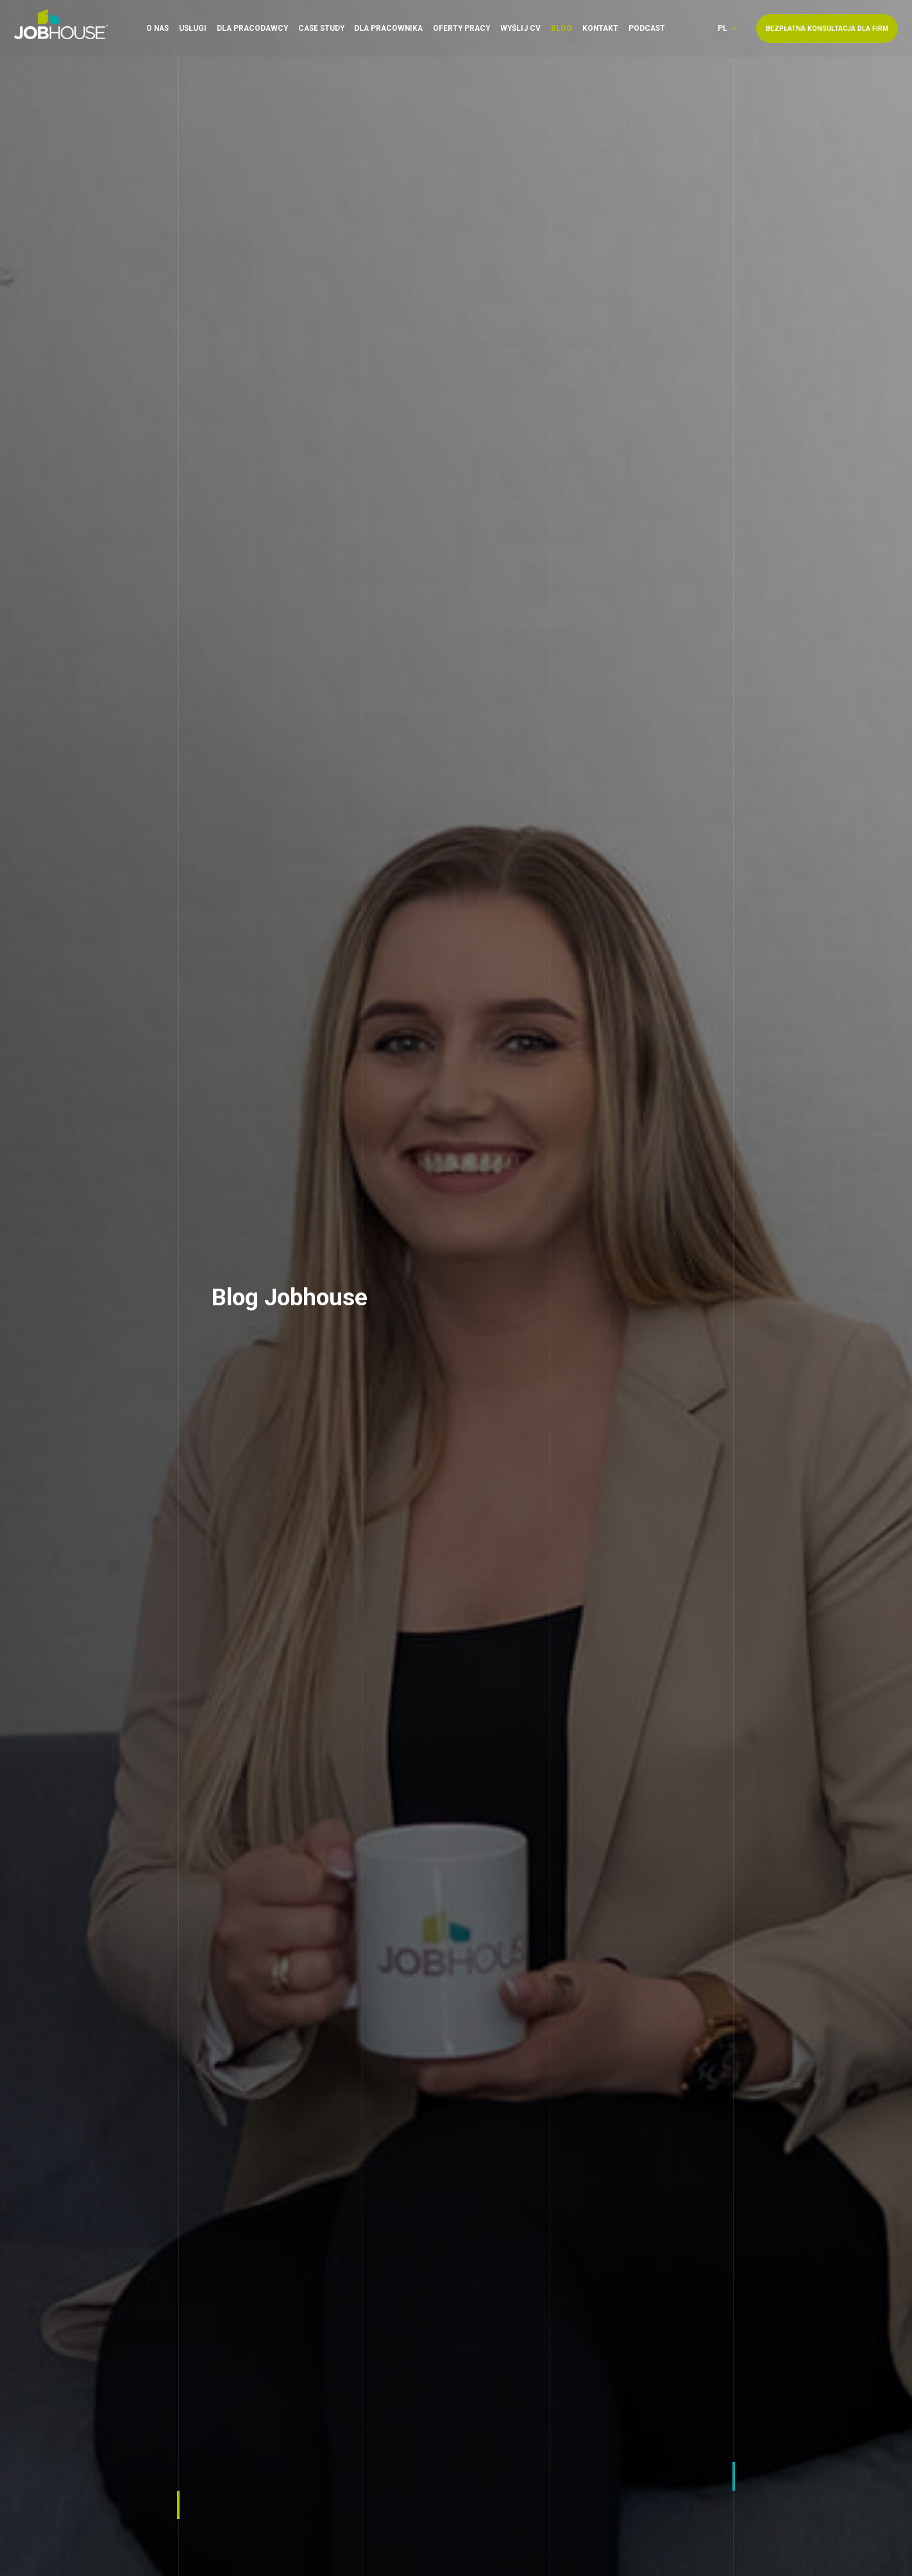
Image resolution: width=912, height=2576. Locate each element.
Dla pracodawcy (252, 26)
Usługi (193, 26)
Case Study (321, 26)
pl (722, 27)
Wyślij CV (520, 26)
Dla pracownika (388, 26)
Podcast (647, 26)
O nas (157, 26)
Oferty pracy (461, 26)
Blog (561, 26)
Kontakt (600, 26)
